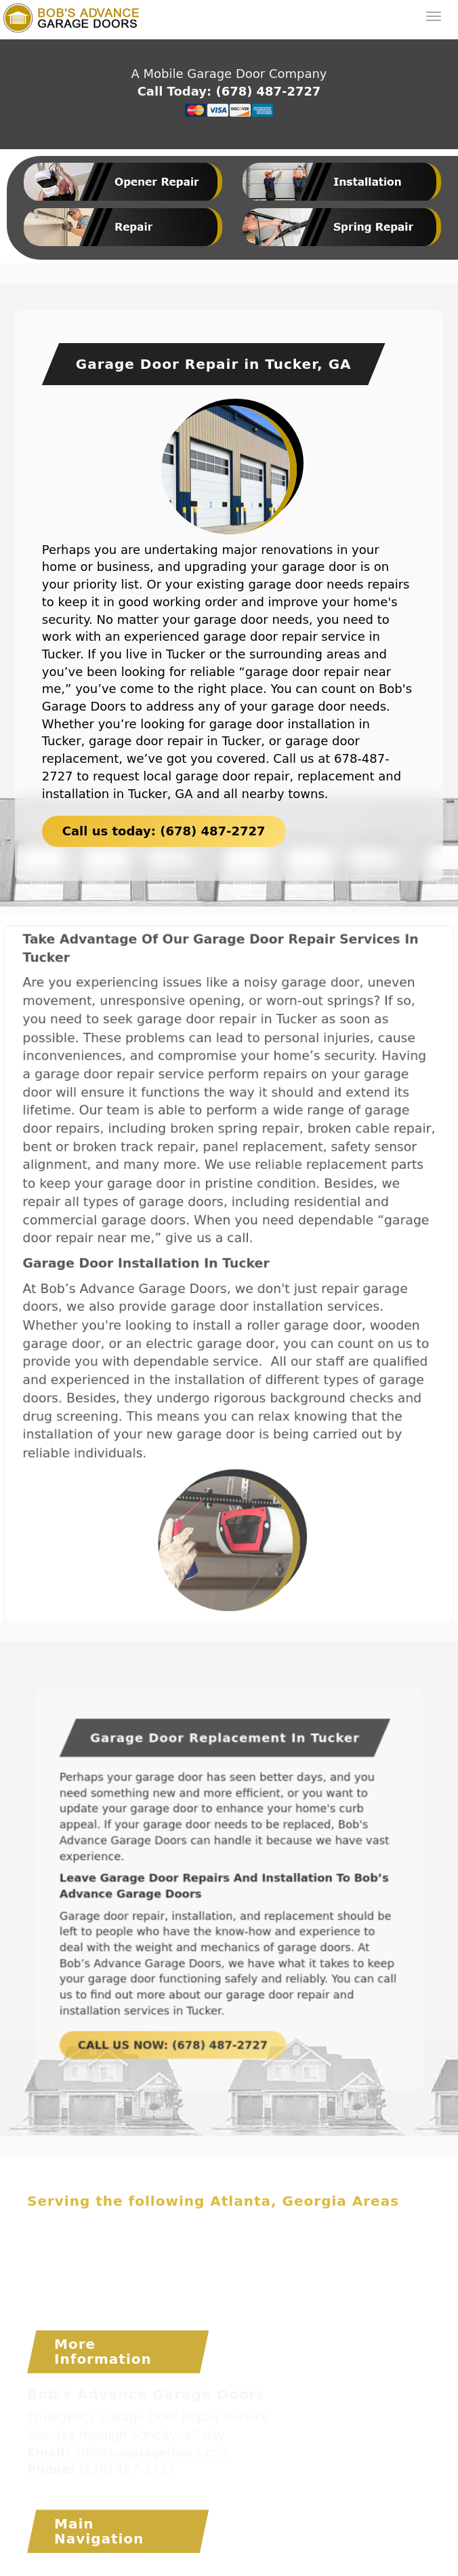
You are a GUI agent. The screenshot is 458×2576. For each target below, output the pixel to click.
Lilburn (240, 2259)
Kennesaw (97, 2259)
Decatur (180, 2241)
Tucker (167, 2294)
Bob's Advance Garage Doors (111, 2568)
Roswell (106, 2276)
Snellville (304, 2276)
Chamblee (56, 2241)
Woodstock (248, 2294)
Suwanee (115, 2294)
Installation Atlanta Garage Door (300, 2568)
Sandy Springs (177, 2276)
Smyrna (248, 2276)
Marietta (353, 2259)
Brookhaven (233, 2224)
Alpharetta (112, 2224)
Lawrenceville (173, 2259)
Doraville (236, 2241)
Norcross (52, 2276)
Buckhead (304, 2224)
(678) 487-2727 (267, 91)
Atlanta (171, 2224)
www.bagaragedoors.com (100, 2488)
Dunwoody (346, 2241)
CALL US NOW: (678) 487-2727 (188, 2000)
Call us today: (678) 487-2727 (164, 829)
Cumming (121, 2241)
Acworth (50, 2224)
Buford (359, 2224)
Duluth (288, 2241)
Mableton (294, 2259)
